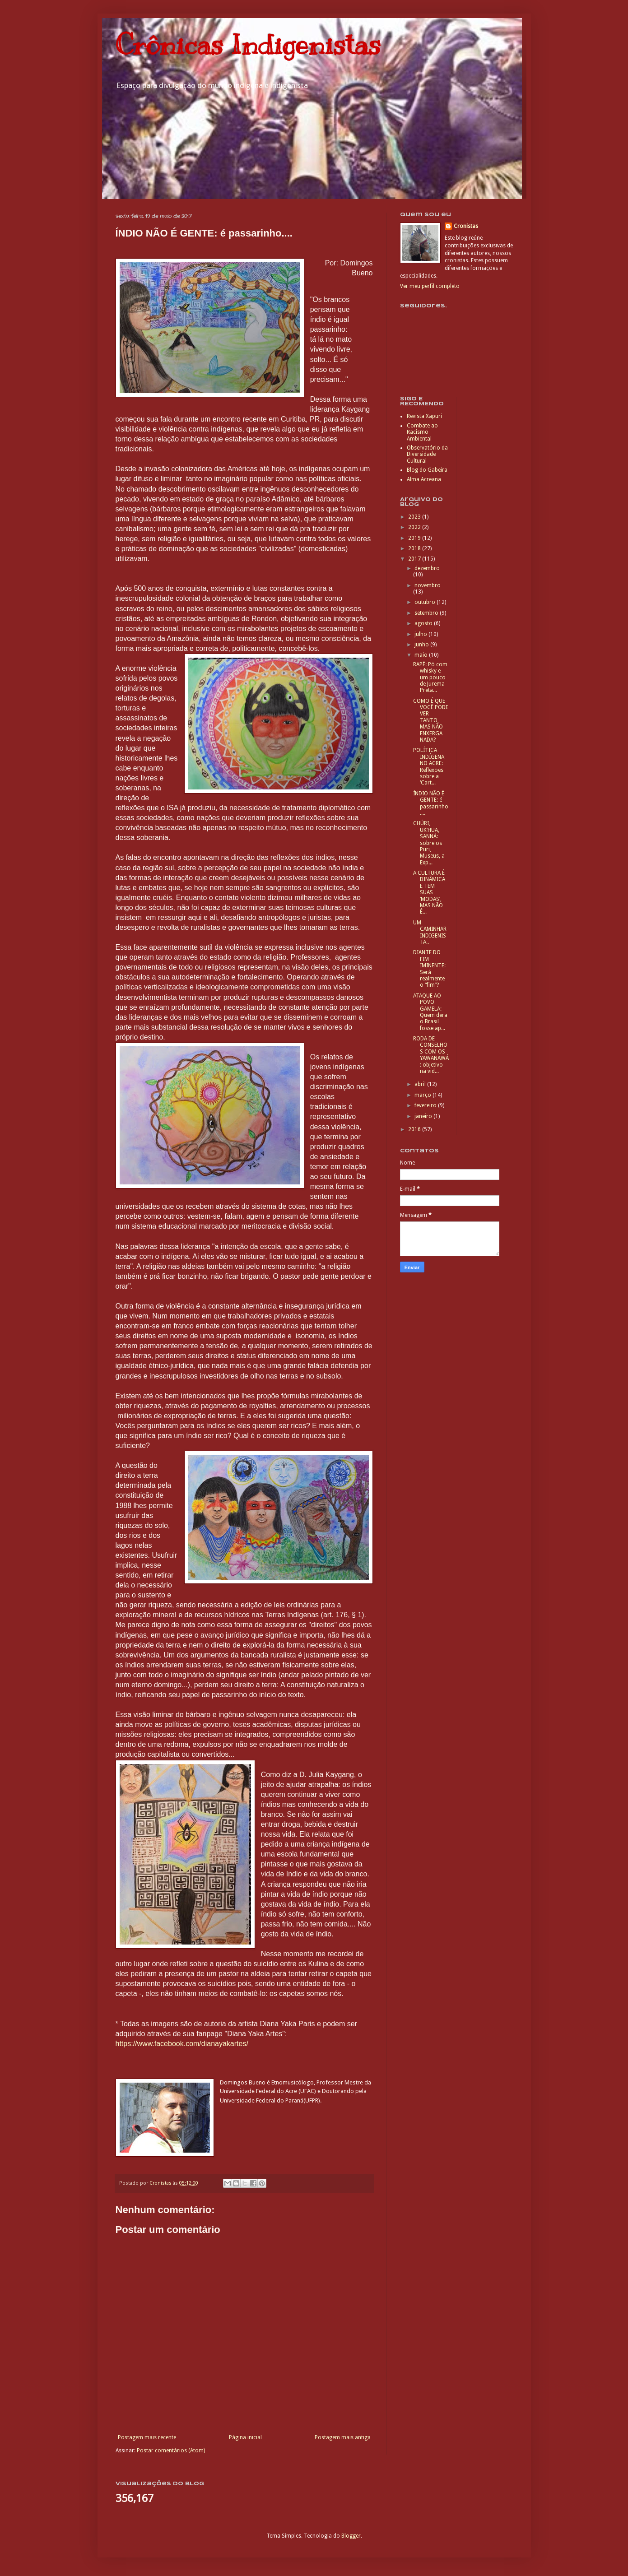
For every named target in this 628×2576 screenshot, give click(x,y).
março (423, 1095)
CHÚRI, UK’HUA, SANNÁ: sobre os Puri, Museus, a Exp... (429, 842)
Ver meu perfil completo (430, 286)
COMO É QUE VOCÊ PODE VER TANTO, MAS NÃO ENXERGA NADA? (430, 720)
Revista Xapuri (424, 416)
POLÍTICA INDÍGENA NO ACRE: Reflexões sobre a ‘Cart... (428, 766)
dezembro (427, 568)
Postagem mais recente (147, 2437)
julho (421, 634)
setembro (427, 613)
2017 (415, 559)
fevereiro (426, 1105)
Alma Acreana (424, 479)
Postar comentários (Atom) (171, 2450)
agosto (424, 623)
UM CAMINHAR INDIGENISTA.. (430, 932)
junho (422, 644)
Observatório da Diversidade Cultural (427, 454)
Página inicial (245, 2437)
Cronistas (466, 226)
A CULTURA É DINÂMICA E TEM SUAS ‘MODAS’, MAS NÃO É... (429, 892)
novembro (427, 585)
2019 (415, 538)
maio (421, 655)
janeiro (423, 1116)
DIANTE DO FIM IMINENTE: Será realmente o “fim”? (429, 968)
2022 (415, 527)
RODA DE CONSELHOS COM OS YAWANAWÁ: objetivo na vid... (431, 1054)
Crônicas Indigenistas (248, 45)
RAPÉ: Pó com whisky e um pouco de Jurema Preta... (430, 677)
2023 (415, 517)
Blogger (351, 2536)
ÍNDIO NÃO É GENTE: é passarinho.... (430, 803)
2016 (415, 1129)
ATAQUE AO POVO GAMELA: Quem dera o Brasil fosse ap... (430, 1012)
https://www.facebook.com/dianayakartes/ (182, 2043)
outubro (425, 602)
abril (420, 1084)
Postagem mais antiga (343, 2437)
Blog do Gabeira (427, 470)
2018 (415, 548)
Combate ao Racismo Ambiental (422, 432)
